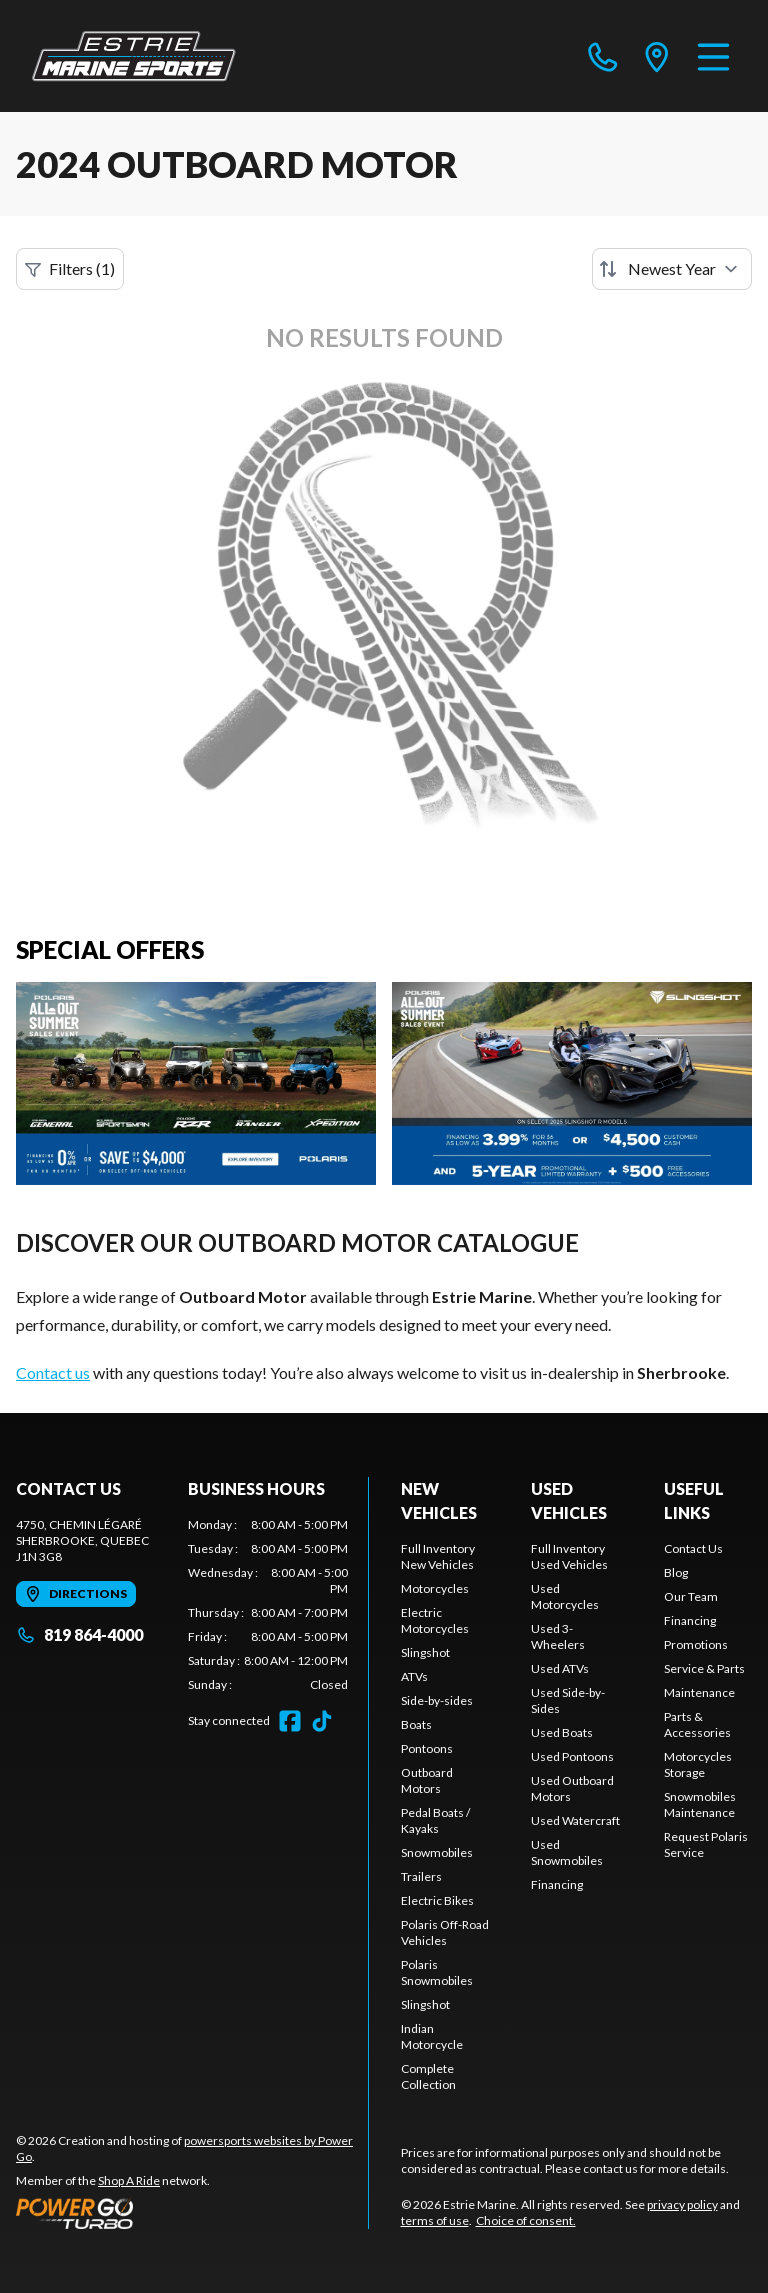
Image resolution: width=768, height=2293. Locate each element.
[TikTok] (322, 1721)
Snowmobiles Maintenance (700, 1804)
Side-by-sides (437, 1700)
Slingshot (425, 1652)
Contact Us (693, 1548)
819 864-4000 (79, 1634)
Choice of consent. (526, 2220)
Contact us (53, 1372)
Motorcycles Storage (698, 1764)
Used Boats (562, 1732)
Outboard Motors (427, 1780)
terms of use (435, 2220)
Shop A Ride (129, 2180)
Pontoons (427, 1748)
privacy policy (682, 2204)
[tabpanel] (268, 1605)
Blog (676, 1572)
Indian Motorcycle (432, 2036)
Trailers (421, 1876)
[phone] (603, 56)
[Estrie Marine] (134, 56)
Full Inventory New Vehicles (438, 1556)
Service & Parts (704, 1668)
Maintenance (699, 1692)
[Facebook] (290, 1721)
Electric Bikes (437, 1900)
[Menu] (713, 56)
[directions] (657, 56)
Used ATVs (560, 1668)
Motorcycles (435, 1588)
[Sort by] (672, 269)
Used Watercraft (575, 1820)
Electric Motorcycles (435, 1620)
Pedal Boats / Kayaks (435, 1820)
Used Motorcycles (565, 1596)
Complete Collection (428, 2076)
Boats (416, 1724)
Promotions (696, 1644)
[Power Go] (192, 2213)
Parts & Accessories (697, 1724)
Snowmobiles (437, 1852)
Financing (557, 1884)
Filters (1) (70, 269)
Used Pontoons (572, 1756)
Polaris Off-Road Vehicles (445, 1932)
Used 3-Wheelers (558, 1636)
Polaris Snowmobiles (437, 1972)
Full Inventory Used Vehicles (569, 1556)
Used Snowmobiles (567, 1852)
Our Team (691, 1596)
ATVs (414, 1676)
